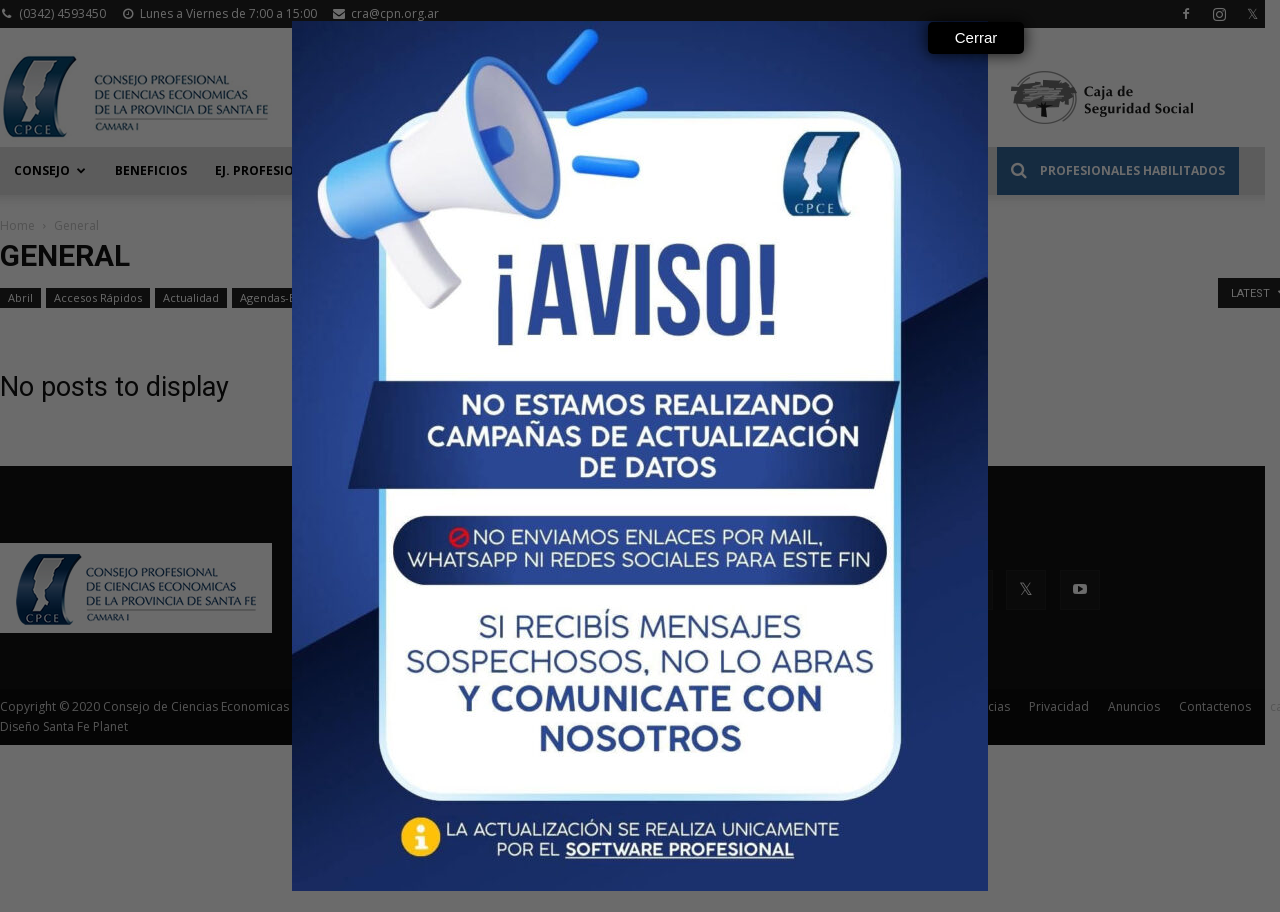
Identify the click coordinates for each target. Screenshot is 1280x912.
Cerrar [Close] (976, 37)
